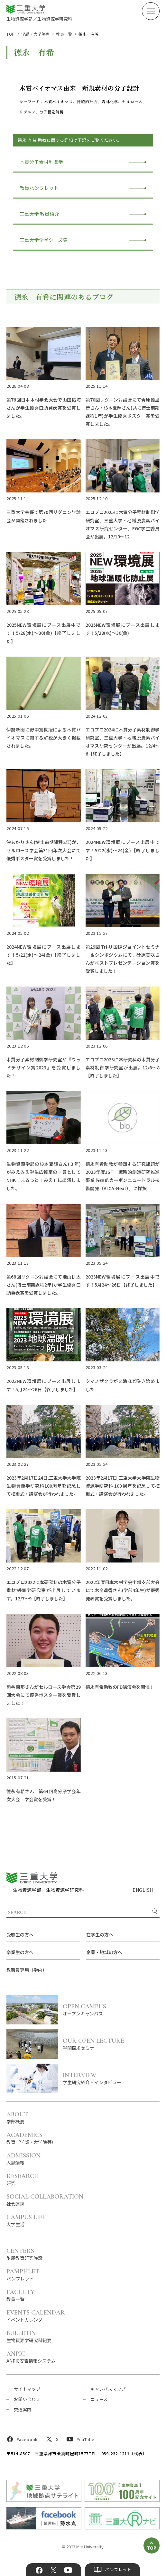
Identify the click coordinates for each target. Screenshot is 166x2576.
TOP (10, 34)
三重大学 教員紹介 (39, 213)
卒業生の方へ (19, 1952)
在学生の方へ (99, 1934)
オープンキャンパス (111, 2009)
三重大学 (31, 1877)
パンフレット (22, 2274)
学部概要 (17, 2117)
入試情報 (23, 2158)
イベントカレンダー (35, 2315)
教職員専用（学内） (26, 1970)
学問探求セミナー (111, 2044)
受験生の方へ (19, 1934)
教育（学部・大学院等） (31, 2138)
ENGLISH (143, 1890)
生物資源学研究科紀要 (28, 2336)
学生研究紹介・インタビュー (111, 2078)
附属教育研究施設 (24, 2254)
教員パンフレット (39, 187)
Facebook (39, 2570)
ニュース (99, 2399)
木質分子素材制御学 (41, 161)
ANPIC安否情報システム (31, 2356)
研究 (22, 2179)
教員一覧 (64, 34)
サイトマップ (27, 2389)
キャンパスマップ (108, 2389)
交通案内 (23, 2409)
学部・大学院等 (35, 34)
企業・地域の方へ (104, 1952)
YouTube (68, 2570)
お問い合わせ (27, 2399)
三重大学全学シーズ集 (44, 239)
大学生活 (26, 2220)
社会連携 (44, 2199)
